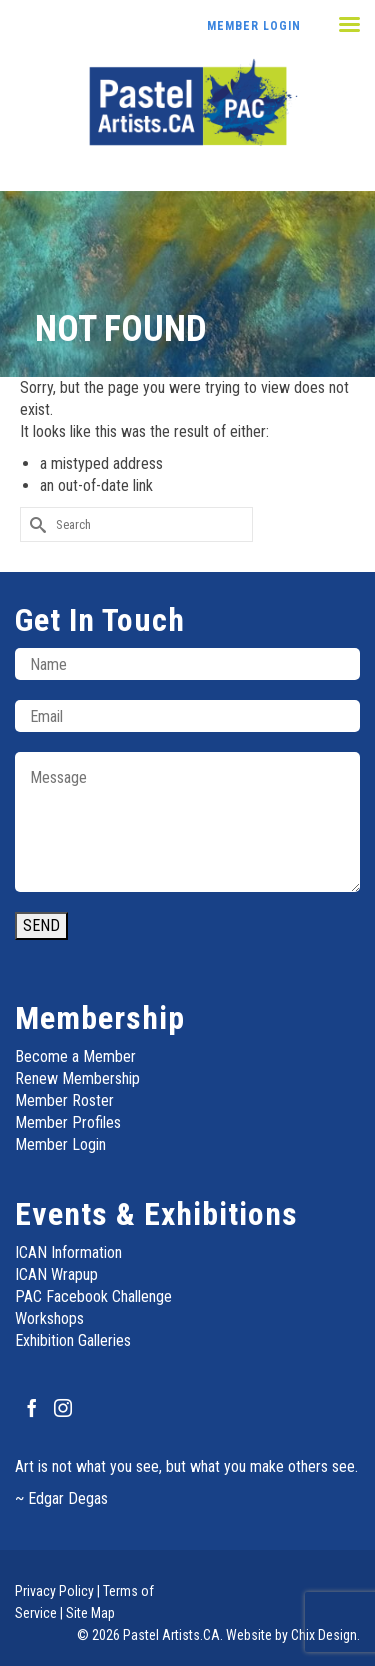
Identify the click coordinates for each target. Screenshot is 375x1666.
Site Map (90, 1613)
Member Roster (64, 1100)
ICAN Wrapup (56, 1274)
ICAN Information (68, 1252)
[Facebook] (32, 1407)
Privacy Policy (54, 1591)
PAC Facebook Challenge (93, 1296)
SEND (41, 925)
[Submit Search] (35, 524)
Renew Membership (77, 1078)
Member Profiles (68, 1122)
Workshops (49, 1318)
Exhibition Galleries (73, 1340)
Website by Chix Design (291, 1635)
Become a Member (75, 1056)
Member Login (254, 26)
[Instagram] (63, 1407)
